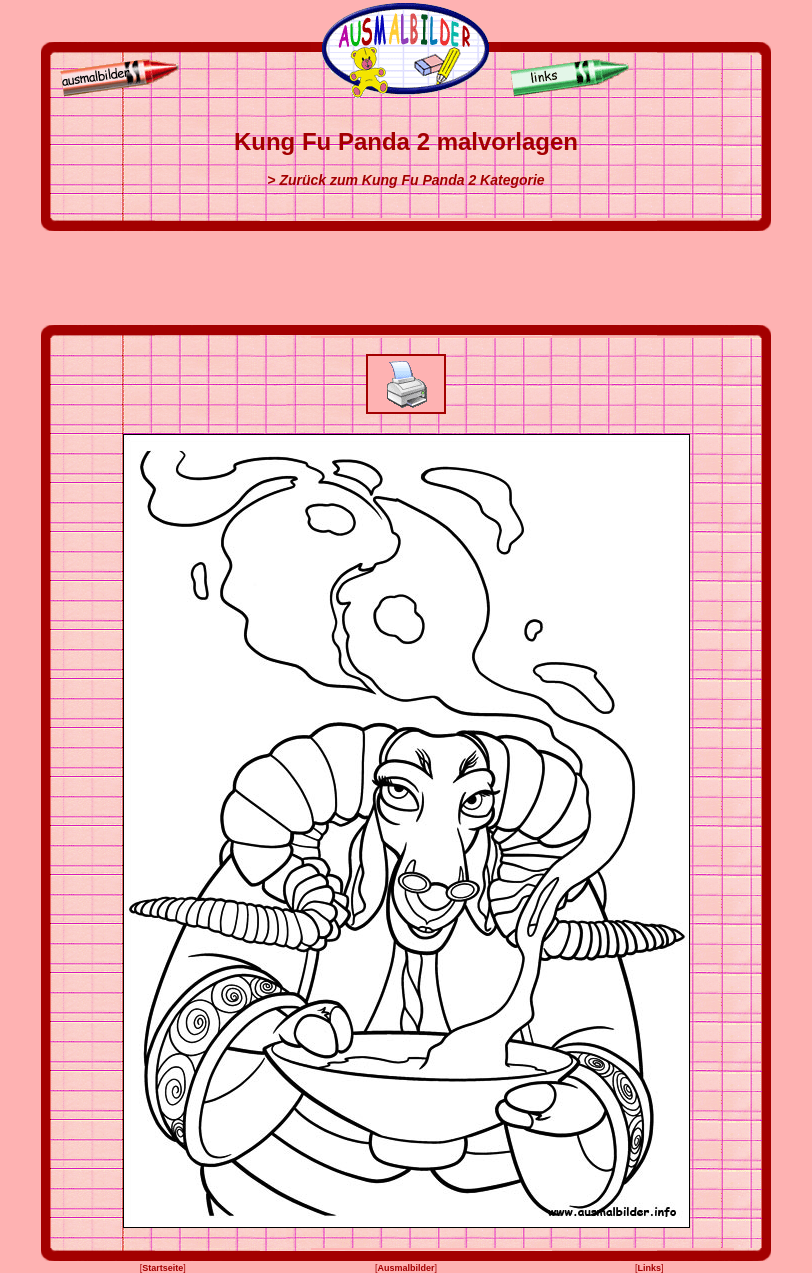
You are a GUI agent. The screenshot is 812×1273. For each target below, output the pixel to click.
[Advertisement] (406, 278)
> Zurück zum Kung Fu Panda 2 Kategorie (405, 180)
